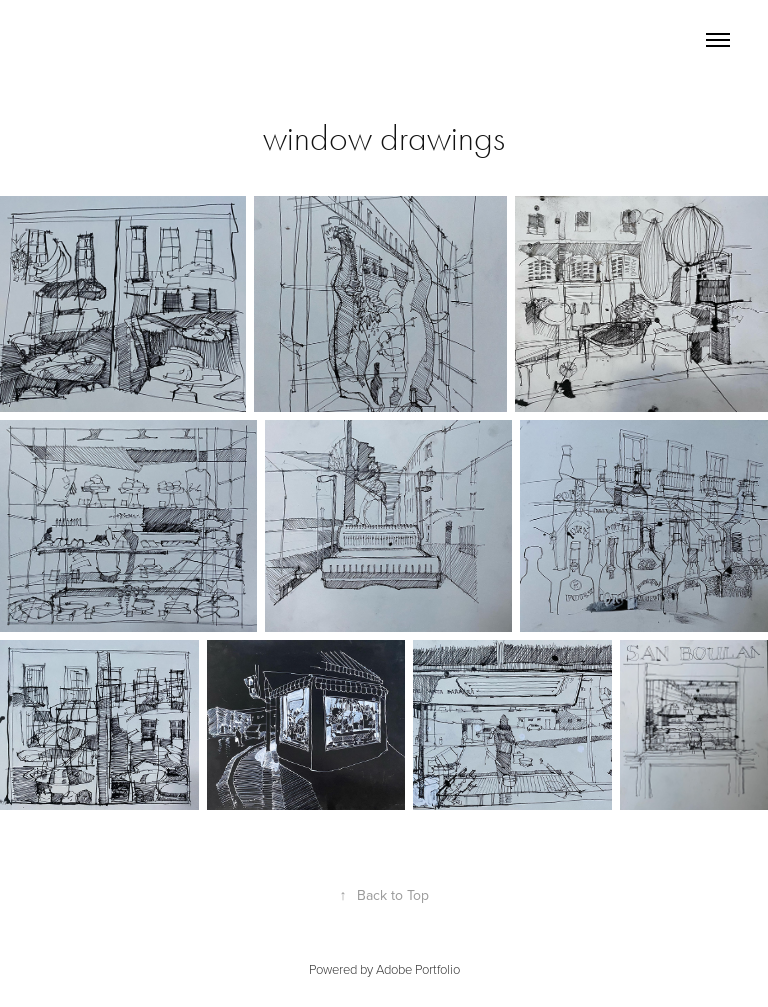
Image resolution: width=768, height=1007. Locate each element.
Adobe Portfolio (418, 969)
